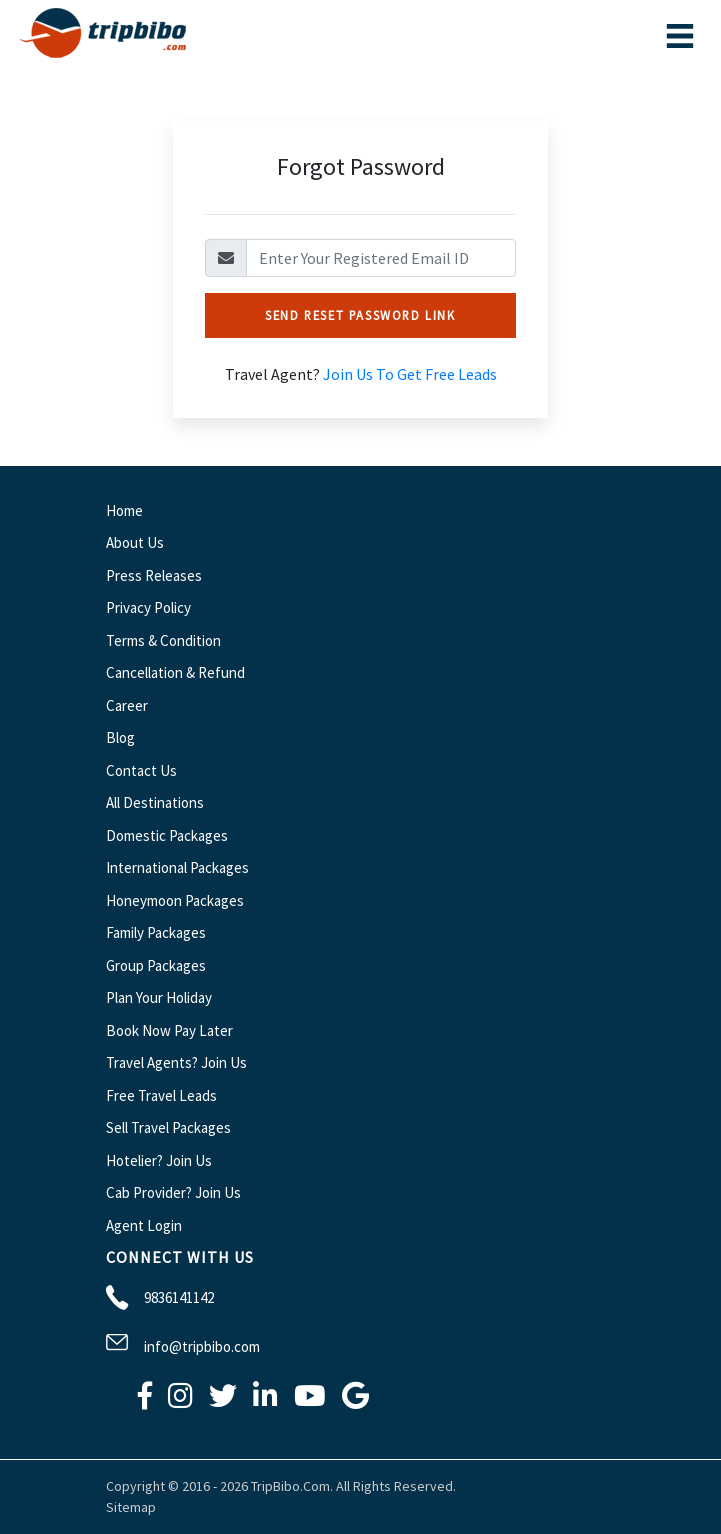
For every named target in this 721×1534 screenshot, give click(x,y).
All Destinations (155, 802)
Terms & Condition (163, 640)
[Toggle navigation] (680, 36)
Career (127, 705)
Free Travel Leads (161, 1095)
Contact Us (141, 770)
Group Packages (156, 965)
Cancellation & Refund (175, 672)
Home (124, 510)
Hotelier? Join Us (159, 1160)
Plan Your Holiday (159, 997)
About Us (135, 542)
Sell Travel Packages (168, 1127)
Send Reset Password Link (360, 315)
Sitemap (131, 1507)
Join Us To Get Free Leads (410, 374)
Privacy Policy (148, 607)
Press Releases (154, 575)
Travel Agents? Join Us (176, 1062)
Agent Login (144, 1225)
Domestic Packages (167, 835)
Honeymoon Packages (175, 900)
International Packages (177, 867)
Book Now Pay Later (169, 1030)
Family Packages (156, 932)
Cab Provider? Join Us (173, 1192)
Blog (120, 737)
